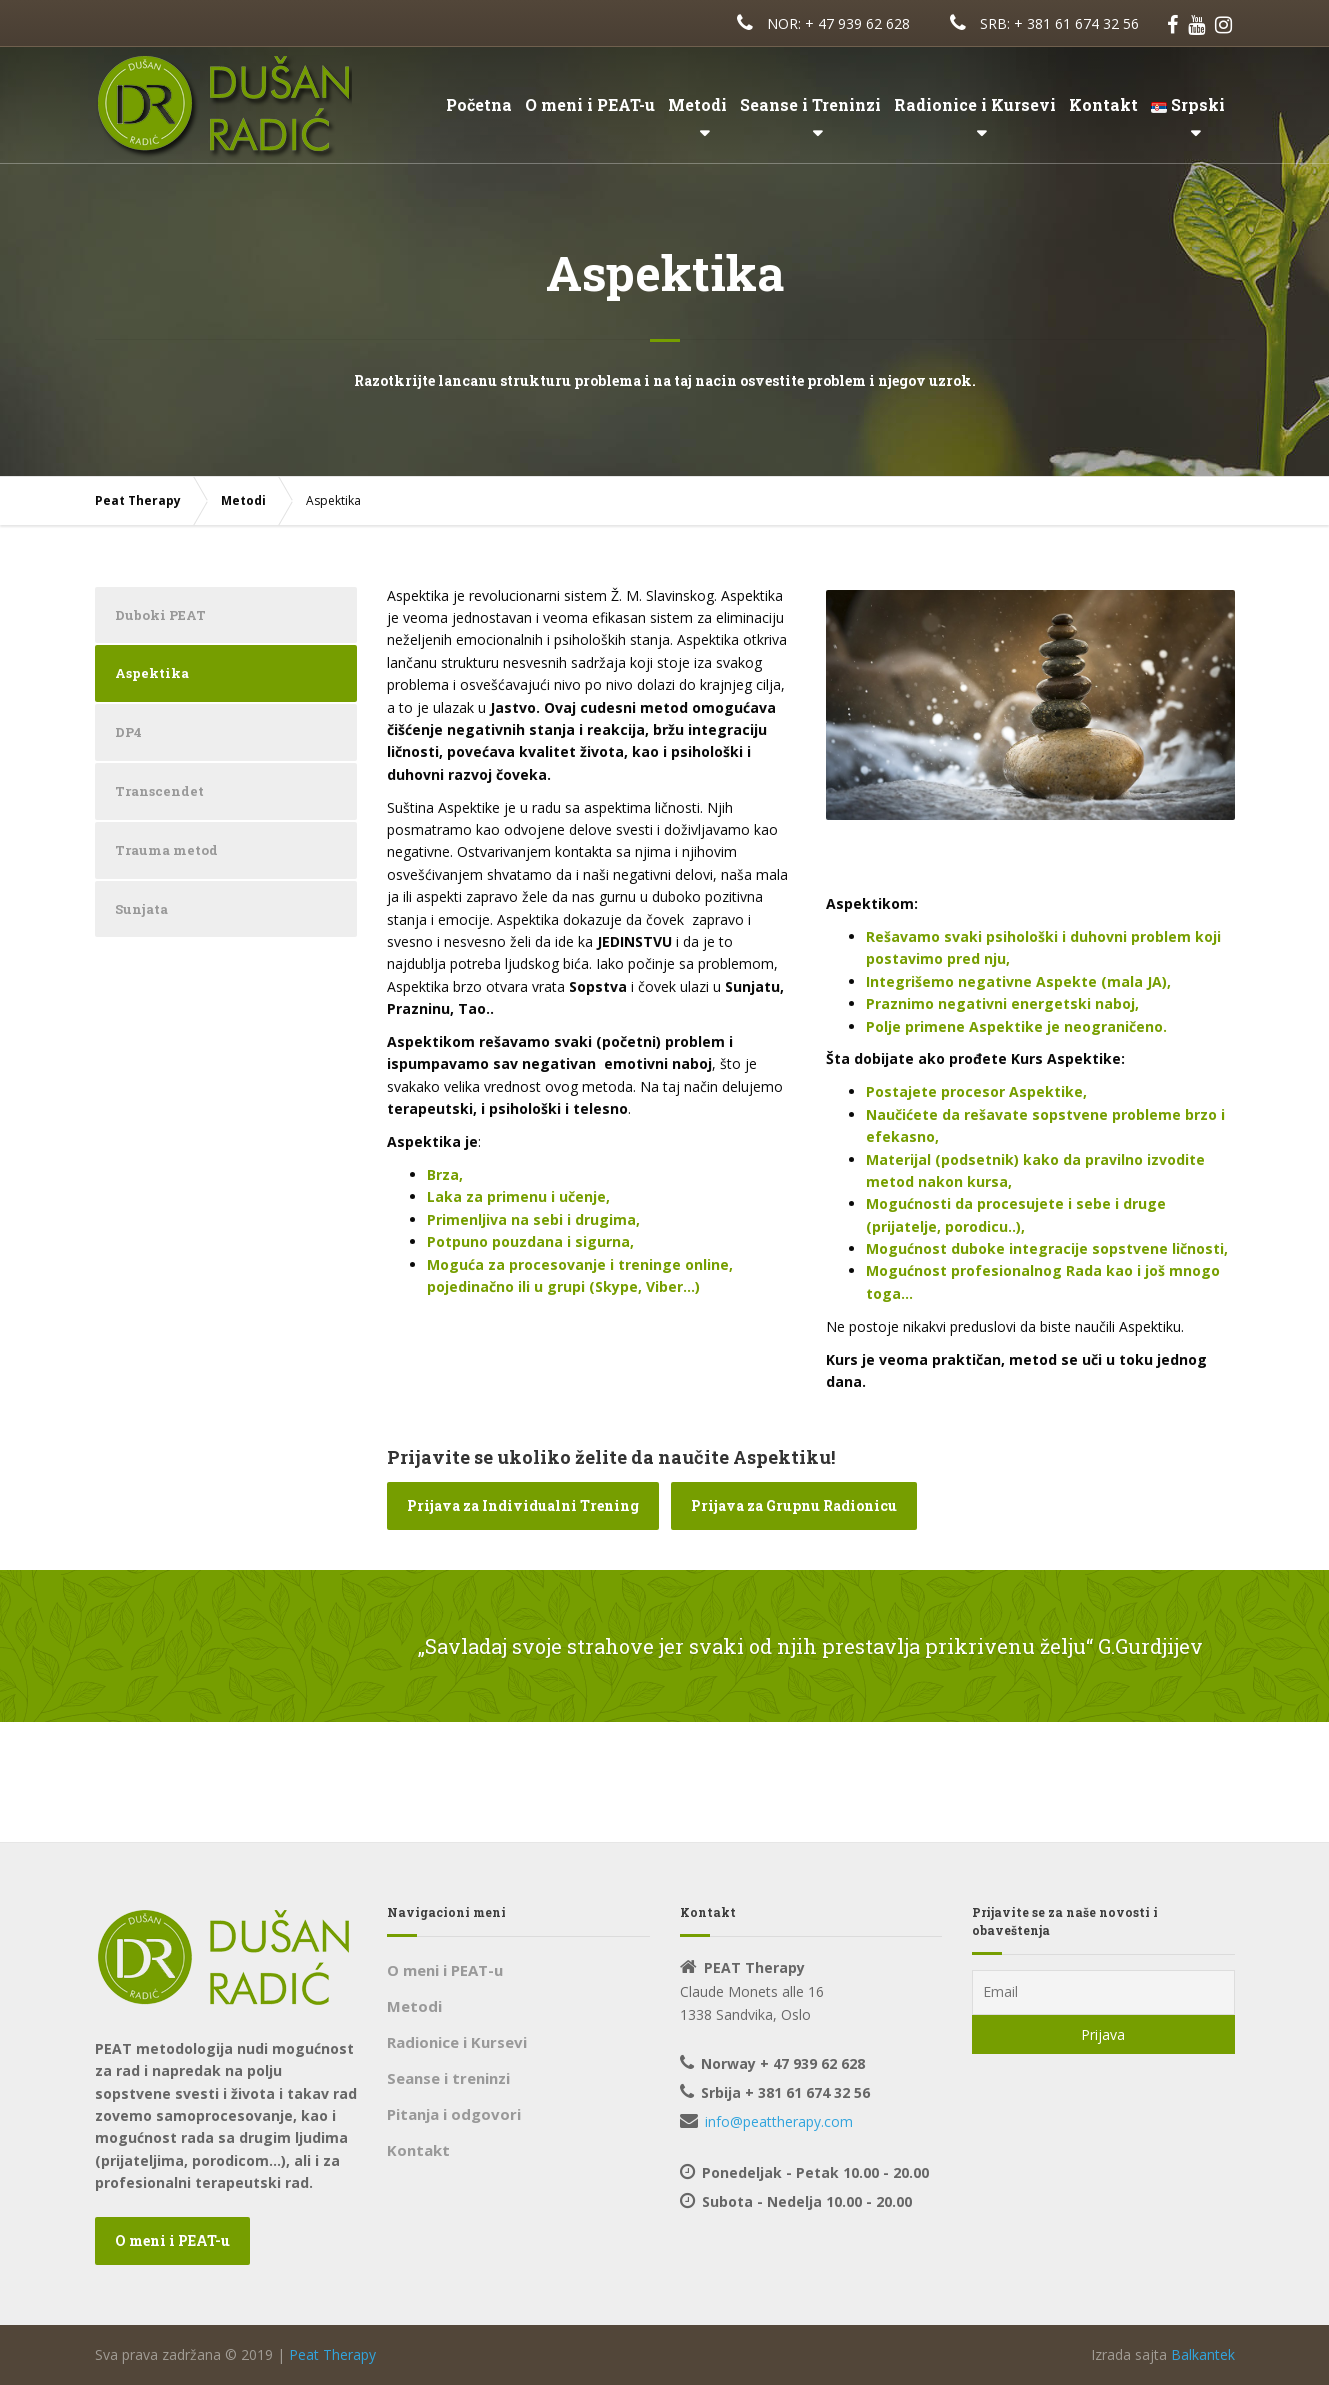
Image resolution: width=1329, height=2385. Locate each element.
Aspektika (152, 673)
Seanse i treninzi (448, 2078)
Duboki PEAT (160, 615)
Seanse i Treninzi (810, 104)
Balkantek (1203, 2354)
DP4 (128, 732)
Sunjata (141, 909)
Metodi (697, 104)
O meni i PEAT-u (590, 104)
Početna (479, 104)
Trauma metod (166, 850)
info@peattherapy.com (779, 2121)
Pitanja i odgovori (454, 2114)
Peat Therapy (332, 2354)
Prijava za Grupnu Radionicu (794, 1505)
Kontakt (1103, 104)
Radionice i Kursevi (975, 104)
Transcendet (159, 791)
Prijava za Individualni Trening (523, 1505)
